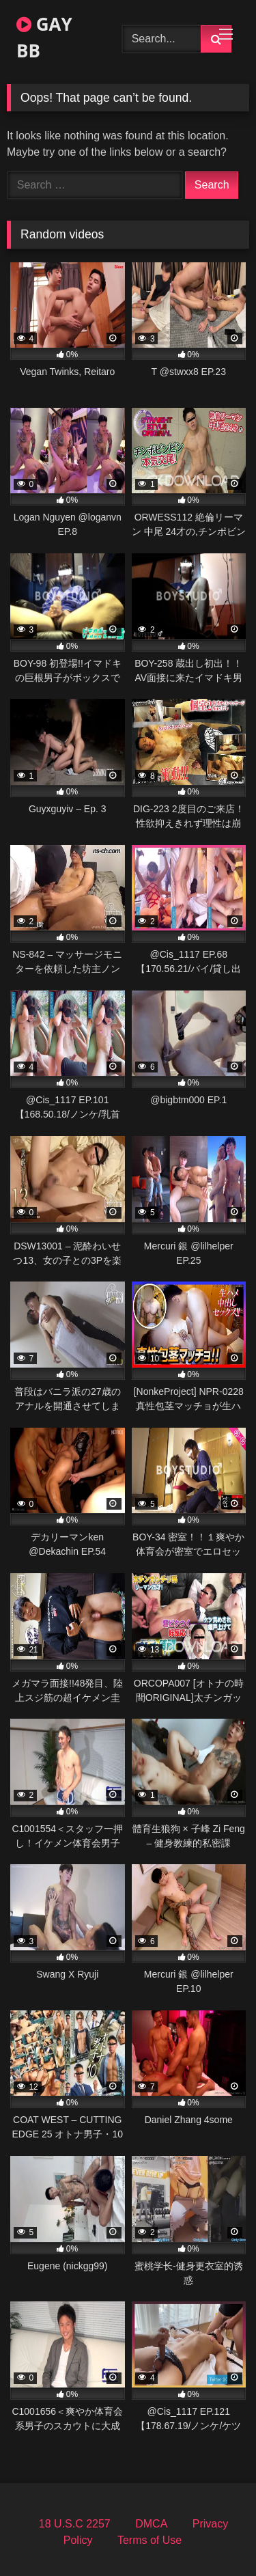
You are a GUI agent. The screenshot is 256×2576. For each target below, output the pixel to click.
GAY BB (44, 37)
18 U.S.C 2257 (75, 2524)
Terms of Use (149, 2540)
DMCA (151, 2524)
